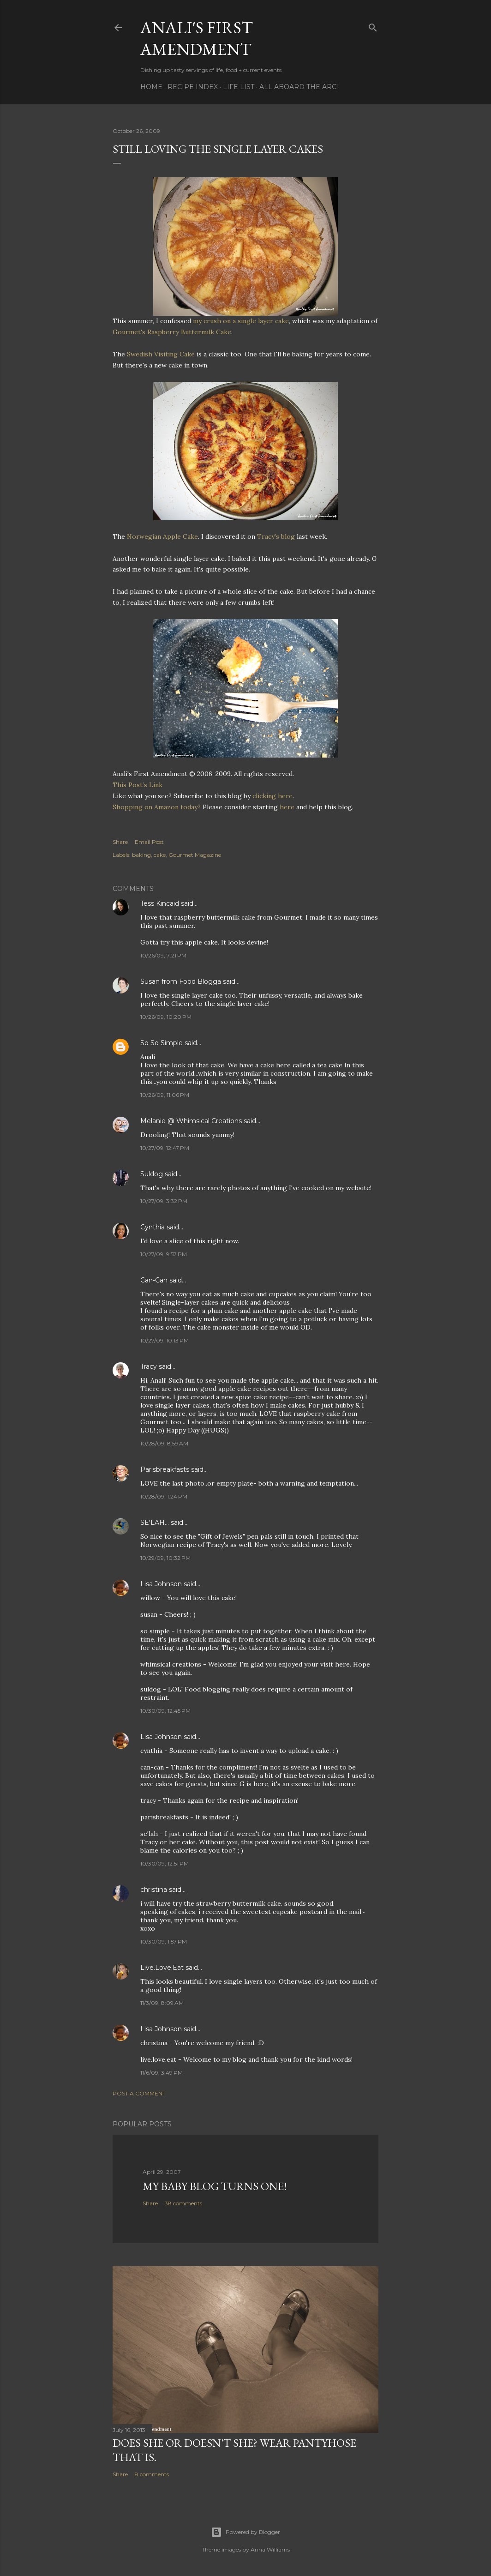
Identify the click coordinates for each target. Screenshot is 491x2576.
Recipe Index (193, 87)
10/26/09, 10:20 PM (166, 1016)
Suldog (151, 1174)
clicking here (272, 796)
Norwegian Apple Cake (162, 536)
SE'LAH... (154, 1522)
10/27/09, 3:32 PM (163, 1201)
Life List (238, 87)
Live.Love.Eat (162, 1967)
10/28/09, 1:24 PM (163, 1496)
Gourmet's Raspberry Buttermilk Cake (172, 332)
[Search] (372, 26)
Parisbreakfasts (164, 1469)
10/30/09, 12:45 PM (165, 1710)
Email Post (149, 841)
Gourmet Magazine (194, 854)
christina (153, 1889)
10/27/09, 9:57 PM (163, 1254)
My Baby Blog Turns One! (215, 2186)
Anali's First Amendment (196, 38)
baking (141, 854)
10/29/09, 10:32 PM (165, 1557)
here (287, 807)
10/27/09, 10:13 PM (164, 1340)
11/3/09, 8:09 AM (162, 2002)
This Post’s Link (137, 785)
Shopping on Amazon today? (157, 807)
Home (151, 87)
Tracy (148, 1366)
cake (160, 854)
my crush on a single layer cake (241, 321)
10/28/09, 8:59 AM (164, 1443)
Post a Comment (139, 2093)
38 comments (183, 2203)
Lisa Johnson (161, 1584)
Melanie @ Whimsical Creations (191, 1121)
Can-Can (154, 1280)
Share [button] (120, 841)
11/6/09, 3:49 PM (161, 2072)
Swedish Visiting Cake (162, 354)
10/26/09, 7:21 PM (163, 955)
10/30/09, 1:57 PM (163, 1941)
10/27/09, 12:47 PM (164, 1147)
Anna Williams (270, 2549)
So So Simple (161, 1043)
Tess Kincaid (159, 903)
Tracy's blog (277, 536)
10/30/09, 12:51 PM (164, 1863)
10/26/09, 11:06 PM (164, 1094)
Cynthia (152, 1227)
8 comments (152, 2474)
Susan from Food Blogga (180, 981)
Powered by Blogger (245, 2532)
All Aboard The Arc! (298, 87)
